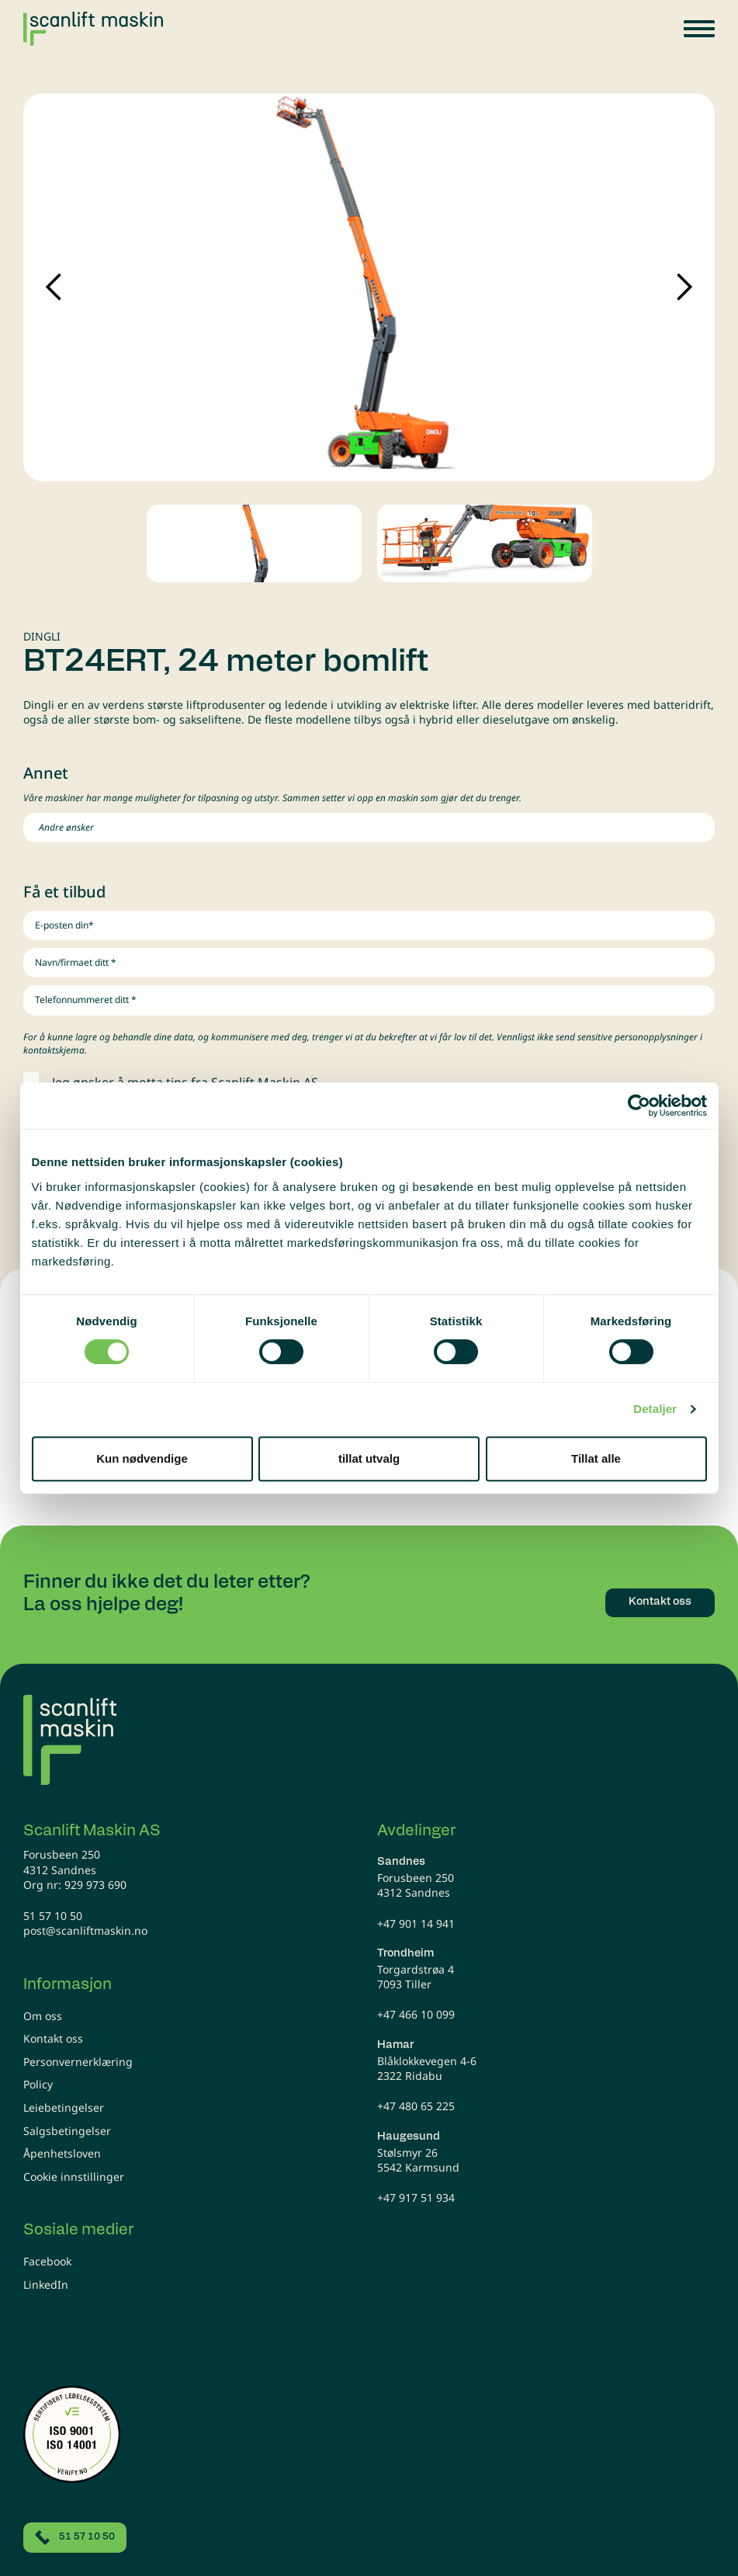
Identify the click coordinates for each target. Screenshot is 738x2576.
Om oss (42, 2015)
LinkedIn (45, 2284)
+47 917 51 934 (416, 2197)
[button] (699, 28)
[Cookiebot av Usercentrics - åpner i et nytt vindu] (639, 1105)
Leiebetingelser (63, 2107)
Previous (54, 287)
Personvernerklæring (78, 2061)
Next (683, 287)
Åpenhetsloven (62, 2153)
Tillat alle (596, 1458)
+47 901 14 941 (416, 1923)
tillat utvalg (369, 1458)
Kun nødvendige (142, 1458)
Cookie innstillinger (73, 2176)
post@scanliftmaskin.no (85, 1930)
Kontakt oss (53, 2038)
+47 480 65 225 (416, 2106)
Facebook (47, 2261)
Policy (38, 2084)
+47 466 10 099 (416, 2014)
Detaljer (655, 1408)
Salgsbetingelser (67, 2130)
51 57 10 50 (52, 1915)
